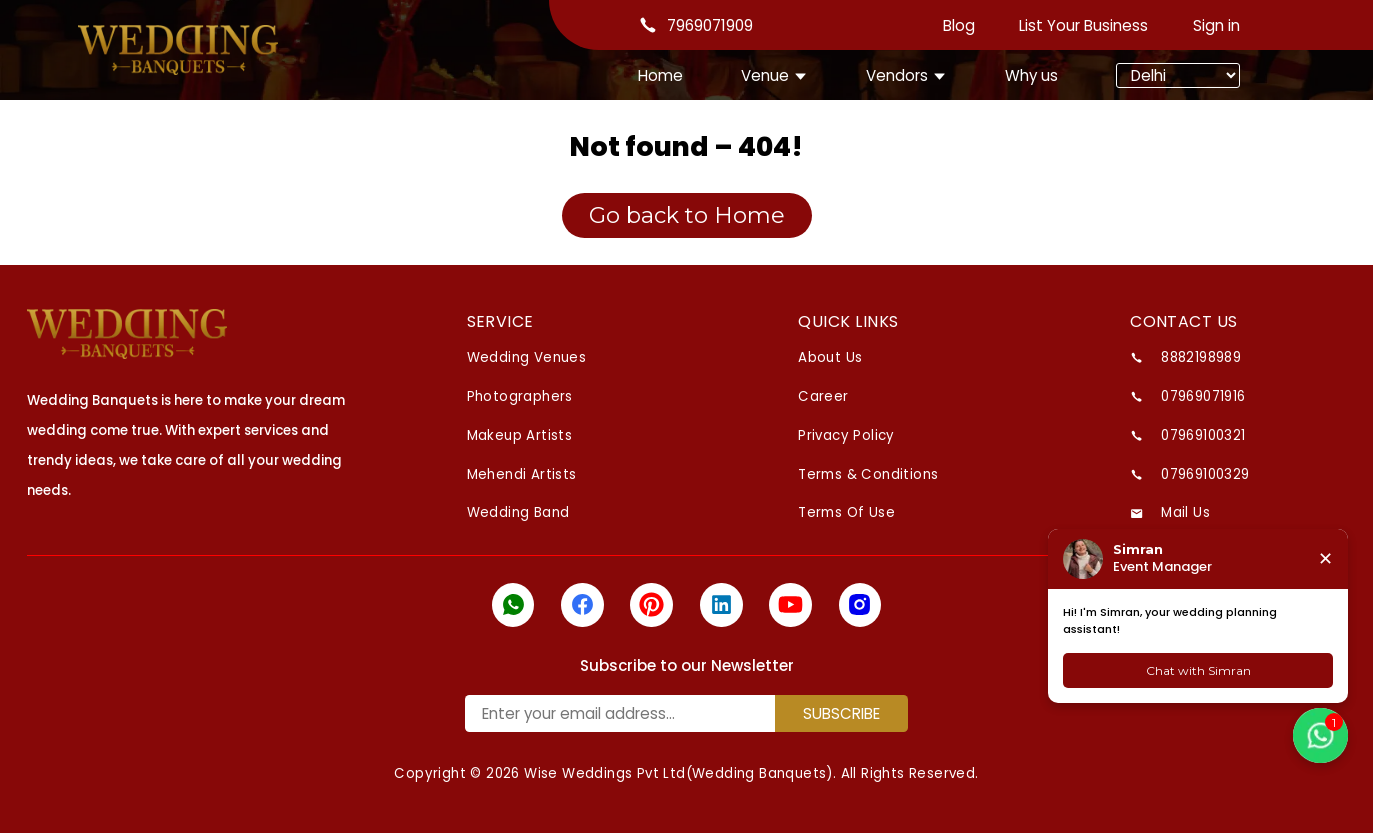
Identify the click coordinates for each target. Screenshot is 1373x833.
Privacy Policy (846, 435)
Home (660, 75)
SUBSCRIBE (841, 713)
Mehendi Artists (522, 474)
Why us (1031, 75)
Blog (959, 25)
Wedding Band (518, 512)
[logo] (127, 334)
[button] (1320, 735)
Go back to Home (687, 215)
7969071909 (710, 25)
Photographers (520, 396)
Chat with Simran (1198, 670)
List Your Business (1083, 25)
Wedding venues (527, 357)
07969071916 (1203, 396)
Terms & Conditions (868, 474)
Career (823, 396)
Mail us (1185, 512)
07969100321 (1203, 435)
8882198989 (1201, 357)
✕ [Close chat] (1325, 559)
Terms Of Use (846, 512)
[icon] (513, 605)
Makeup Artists (520, 435)
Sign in (1216, 25)
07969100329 (1205, 474)
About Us (830, 357)
